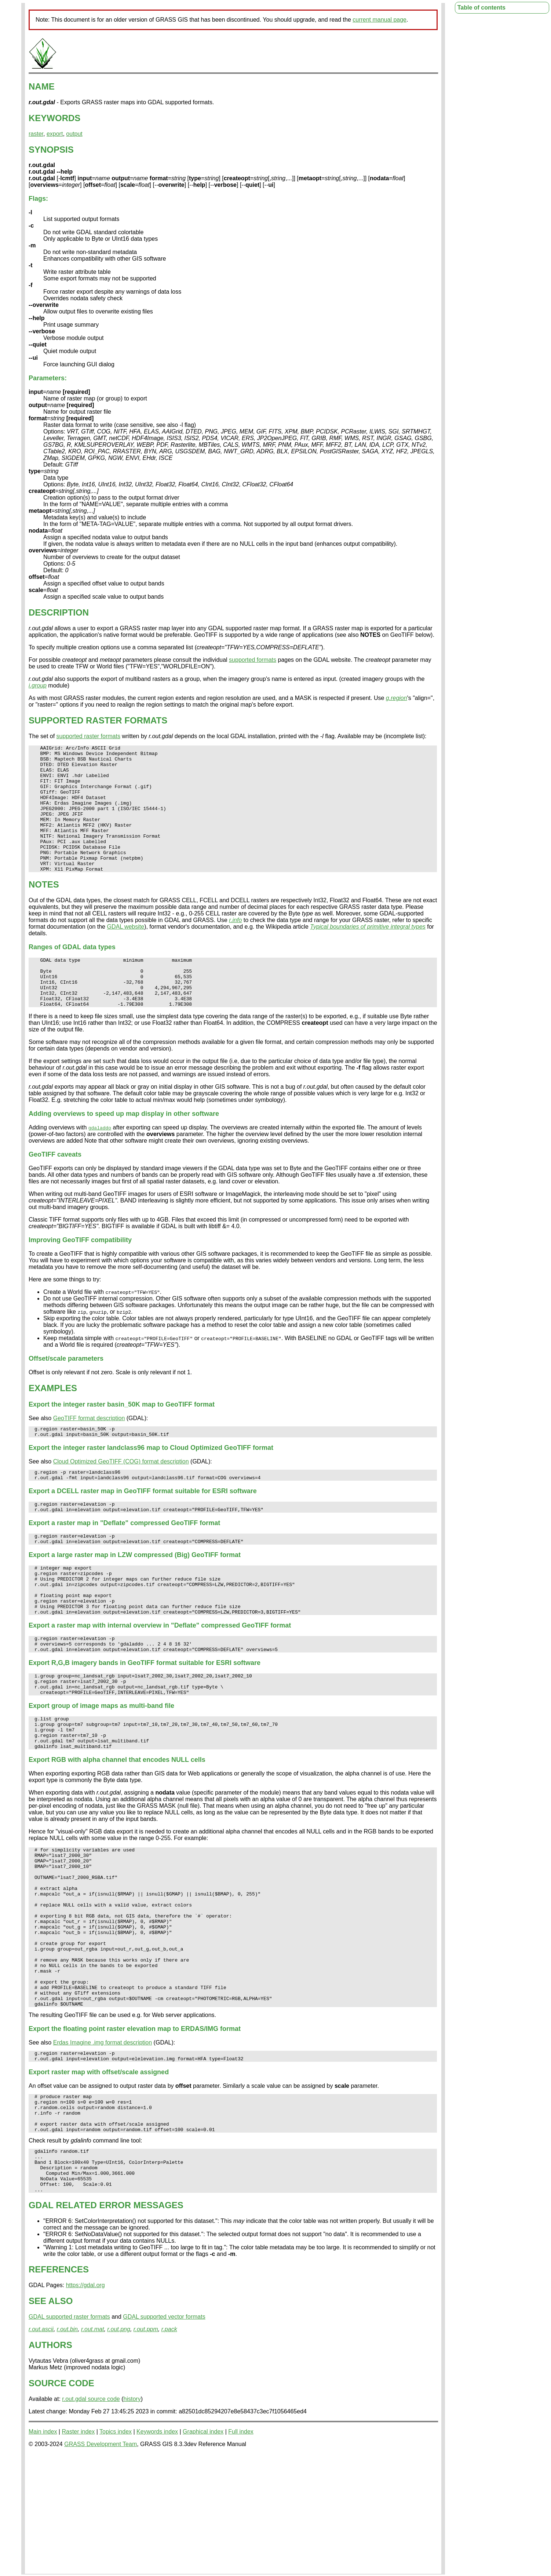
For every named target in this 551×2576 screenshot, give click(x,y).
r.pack (169, 2448)
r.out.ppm (146, 2448)
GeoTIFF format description (89, 1453)
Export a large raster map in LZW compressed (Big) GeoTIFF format (135, 1599)
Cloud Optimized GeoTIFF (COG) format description (121, 1499)
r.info (235, 945)
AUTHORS (50, 2464)
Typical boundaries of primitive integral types (368, 952)
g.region (396, 698)
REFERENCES (59, 2388)
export (55, 134)
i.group (38, 685)
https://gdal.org (85, 2404)
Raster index (78, 2550)
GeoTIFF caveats (55, 1189)
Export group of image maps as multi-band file (101, 1767)
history (132, 2518)
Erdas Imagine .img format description (102, 2143)
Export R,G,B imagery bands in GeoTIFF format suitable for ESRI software (144, 1720)
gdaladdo (99, 1163)
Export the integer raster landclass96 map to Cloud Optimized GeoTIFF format (151, 1485)
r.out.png (118, 2448)
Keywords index (157, 2550)
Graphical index (203, 2550)
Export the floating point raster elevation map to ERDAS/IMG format (135, 2129)
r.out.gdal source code (91, 2518)
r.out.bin (67, 2448)
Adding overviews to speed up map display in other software (124, 1149)
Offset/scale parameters (66, 1393)
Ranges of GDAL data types (72, 972)
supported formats (252, 660)
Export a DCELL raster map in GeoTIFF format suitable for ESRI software (143, 1530)
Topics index (115, 2550)
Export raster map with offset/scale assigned (99, 2174)
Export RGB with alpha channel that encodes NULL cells (117, 1828)
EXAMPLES (53, 1423)
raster (36, 134)
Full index (240, 2550)
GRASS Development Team (100, 2563)
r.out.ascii (41, 2448)
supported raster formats (88, 736)
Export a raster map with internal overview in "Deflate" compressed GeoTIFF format (160, 1679)
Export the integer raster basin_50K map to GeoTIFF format (122, 1439)
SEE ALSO (51, 2420)
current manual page (379, 20)
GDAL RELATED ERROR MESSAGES (106, 2324)
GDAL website (125, 952)
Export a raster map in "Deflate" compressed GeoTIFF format (124, 1564)
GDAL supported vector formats (164, 2435)
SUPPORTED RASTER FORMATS (98, 720)
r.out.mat (92, 2448)
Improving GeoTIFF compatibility (80, 1275)
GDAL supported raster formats (69, 2435)
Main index (43, 2550)
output (74, 134)
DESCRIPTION (59, 612)
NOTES (44, 910)
